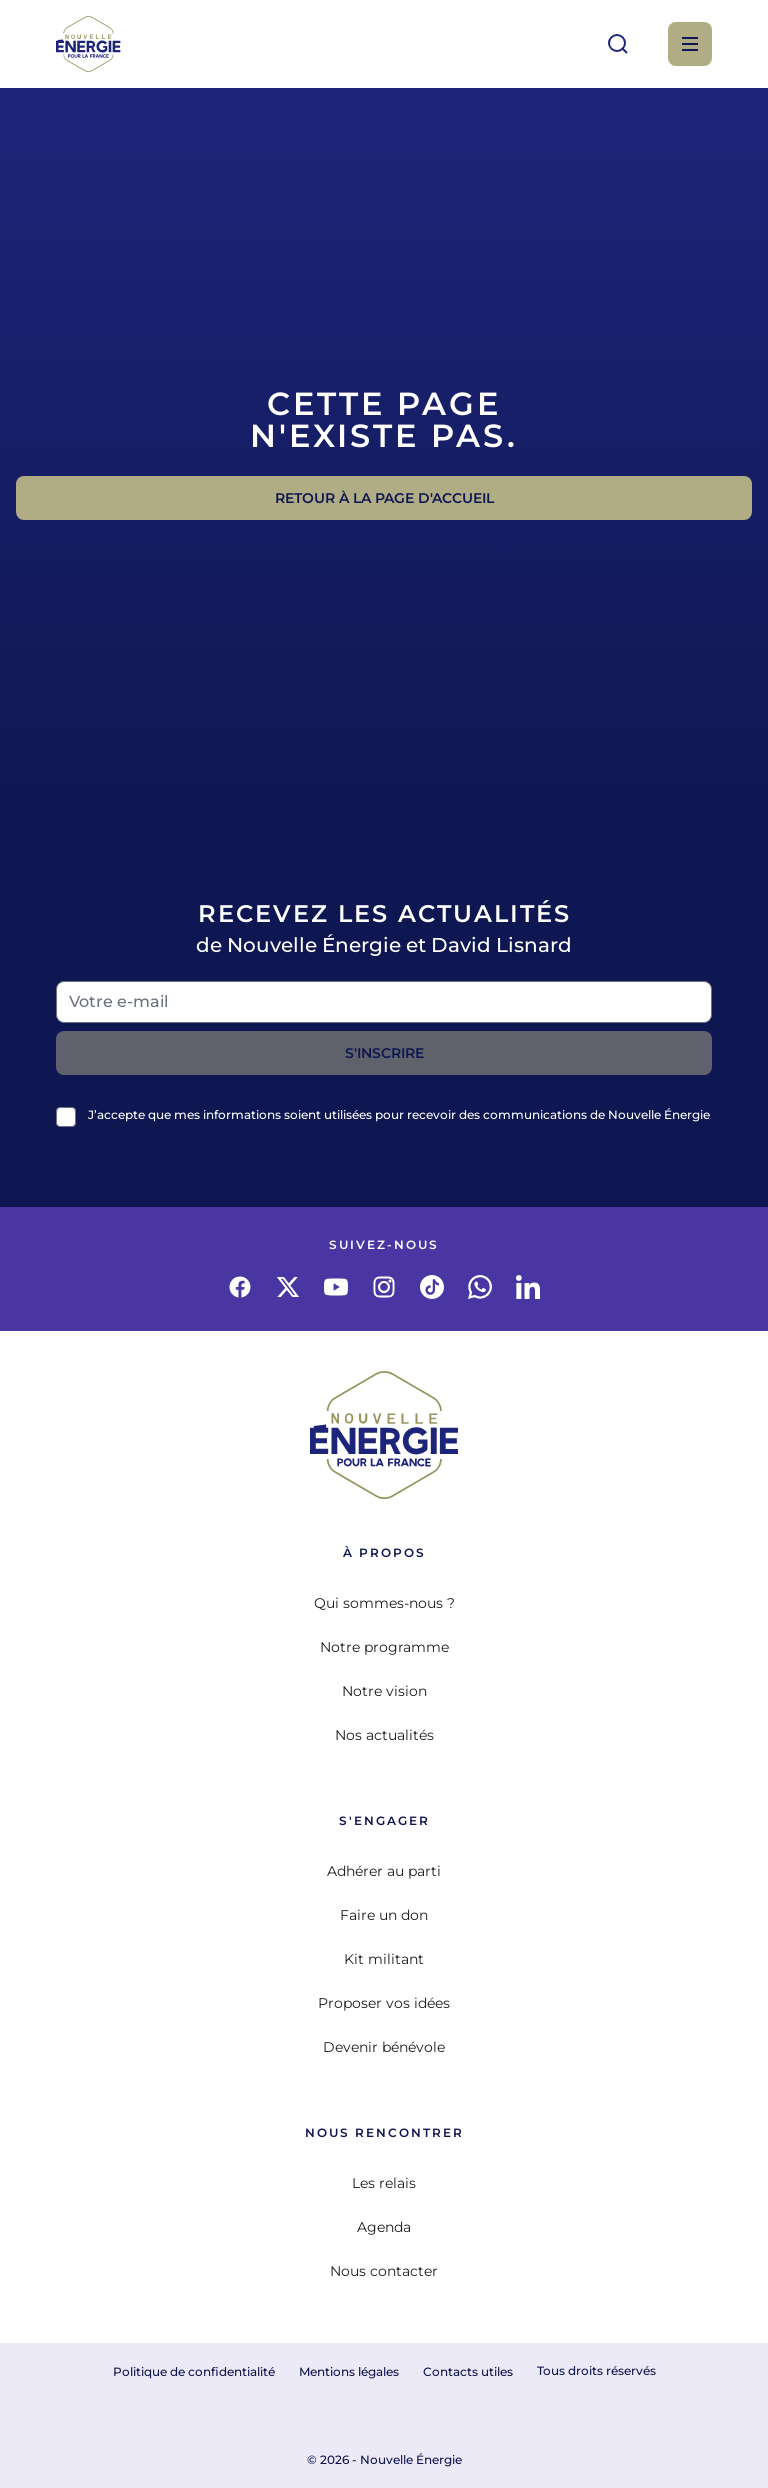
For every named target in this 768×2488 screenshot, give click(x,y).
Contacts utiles (468, 2371)
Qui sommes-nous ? (384, 1603)
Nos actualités (384, 1735)
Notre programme (384, 1647)
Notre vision (384, 1691)
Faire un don (384, 1915)
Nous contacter (384, 2271)
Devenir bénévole (384, 2047)
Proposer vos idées (384, 2003)
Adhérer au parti (384, 1871)
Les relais (384, 2183)
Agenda (384, 2227)
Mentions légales (349, 2371)
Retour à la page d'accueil (384, 498)
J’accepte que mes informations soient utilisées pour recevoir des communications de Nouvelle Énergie (399, 1114)
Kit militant (384, 1959)
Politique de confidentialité (194, 2371)
